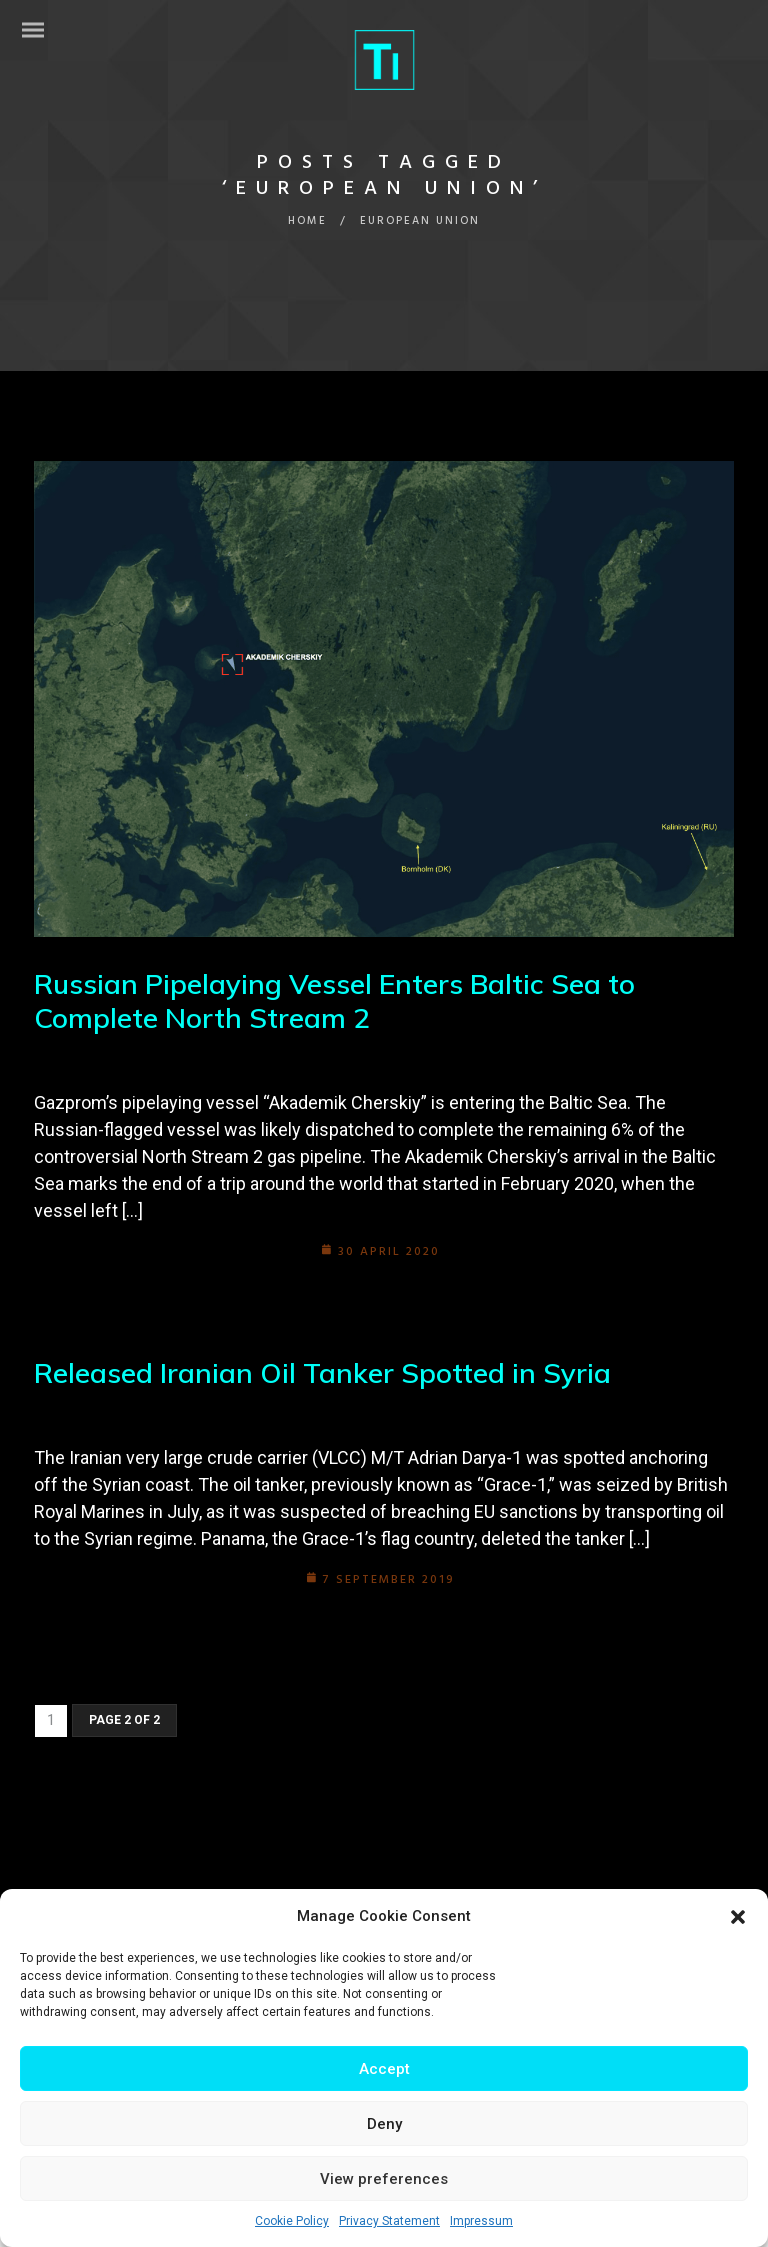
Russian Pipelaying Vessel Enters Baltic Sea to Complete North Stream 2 (334, 1000)
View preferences (384, 2179)
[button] (738, 1917)
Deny (384, 2124)
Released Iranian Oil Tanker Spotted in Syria (322, 1372)
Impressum (481, 2221)
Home (307, 221)
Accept (384, 2069)
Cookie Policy (292, 2221)
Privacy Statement (389, 2221)
